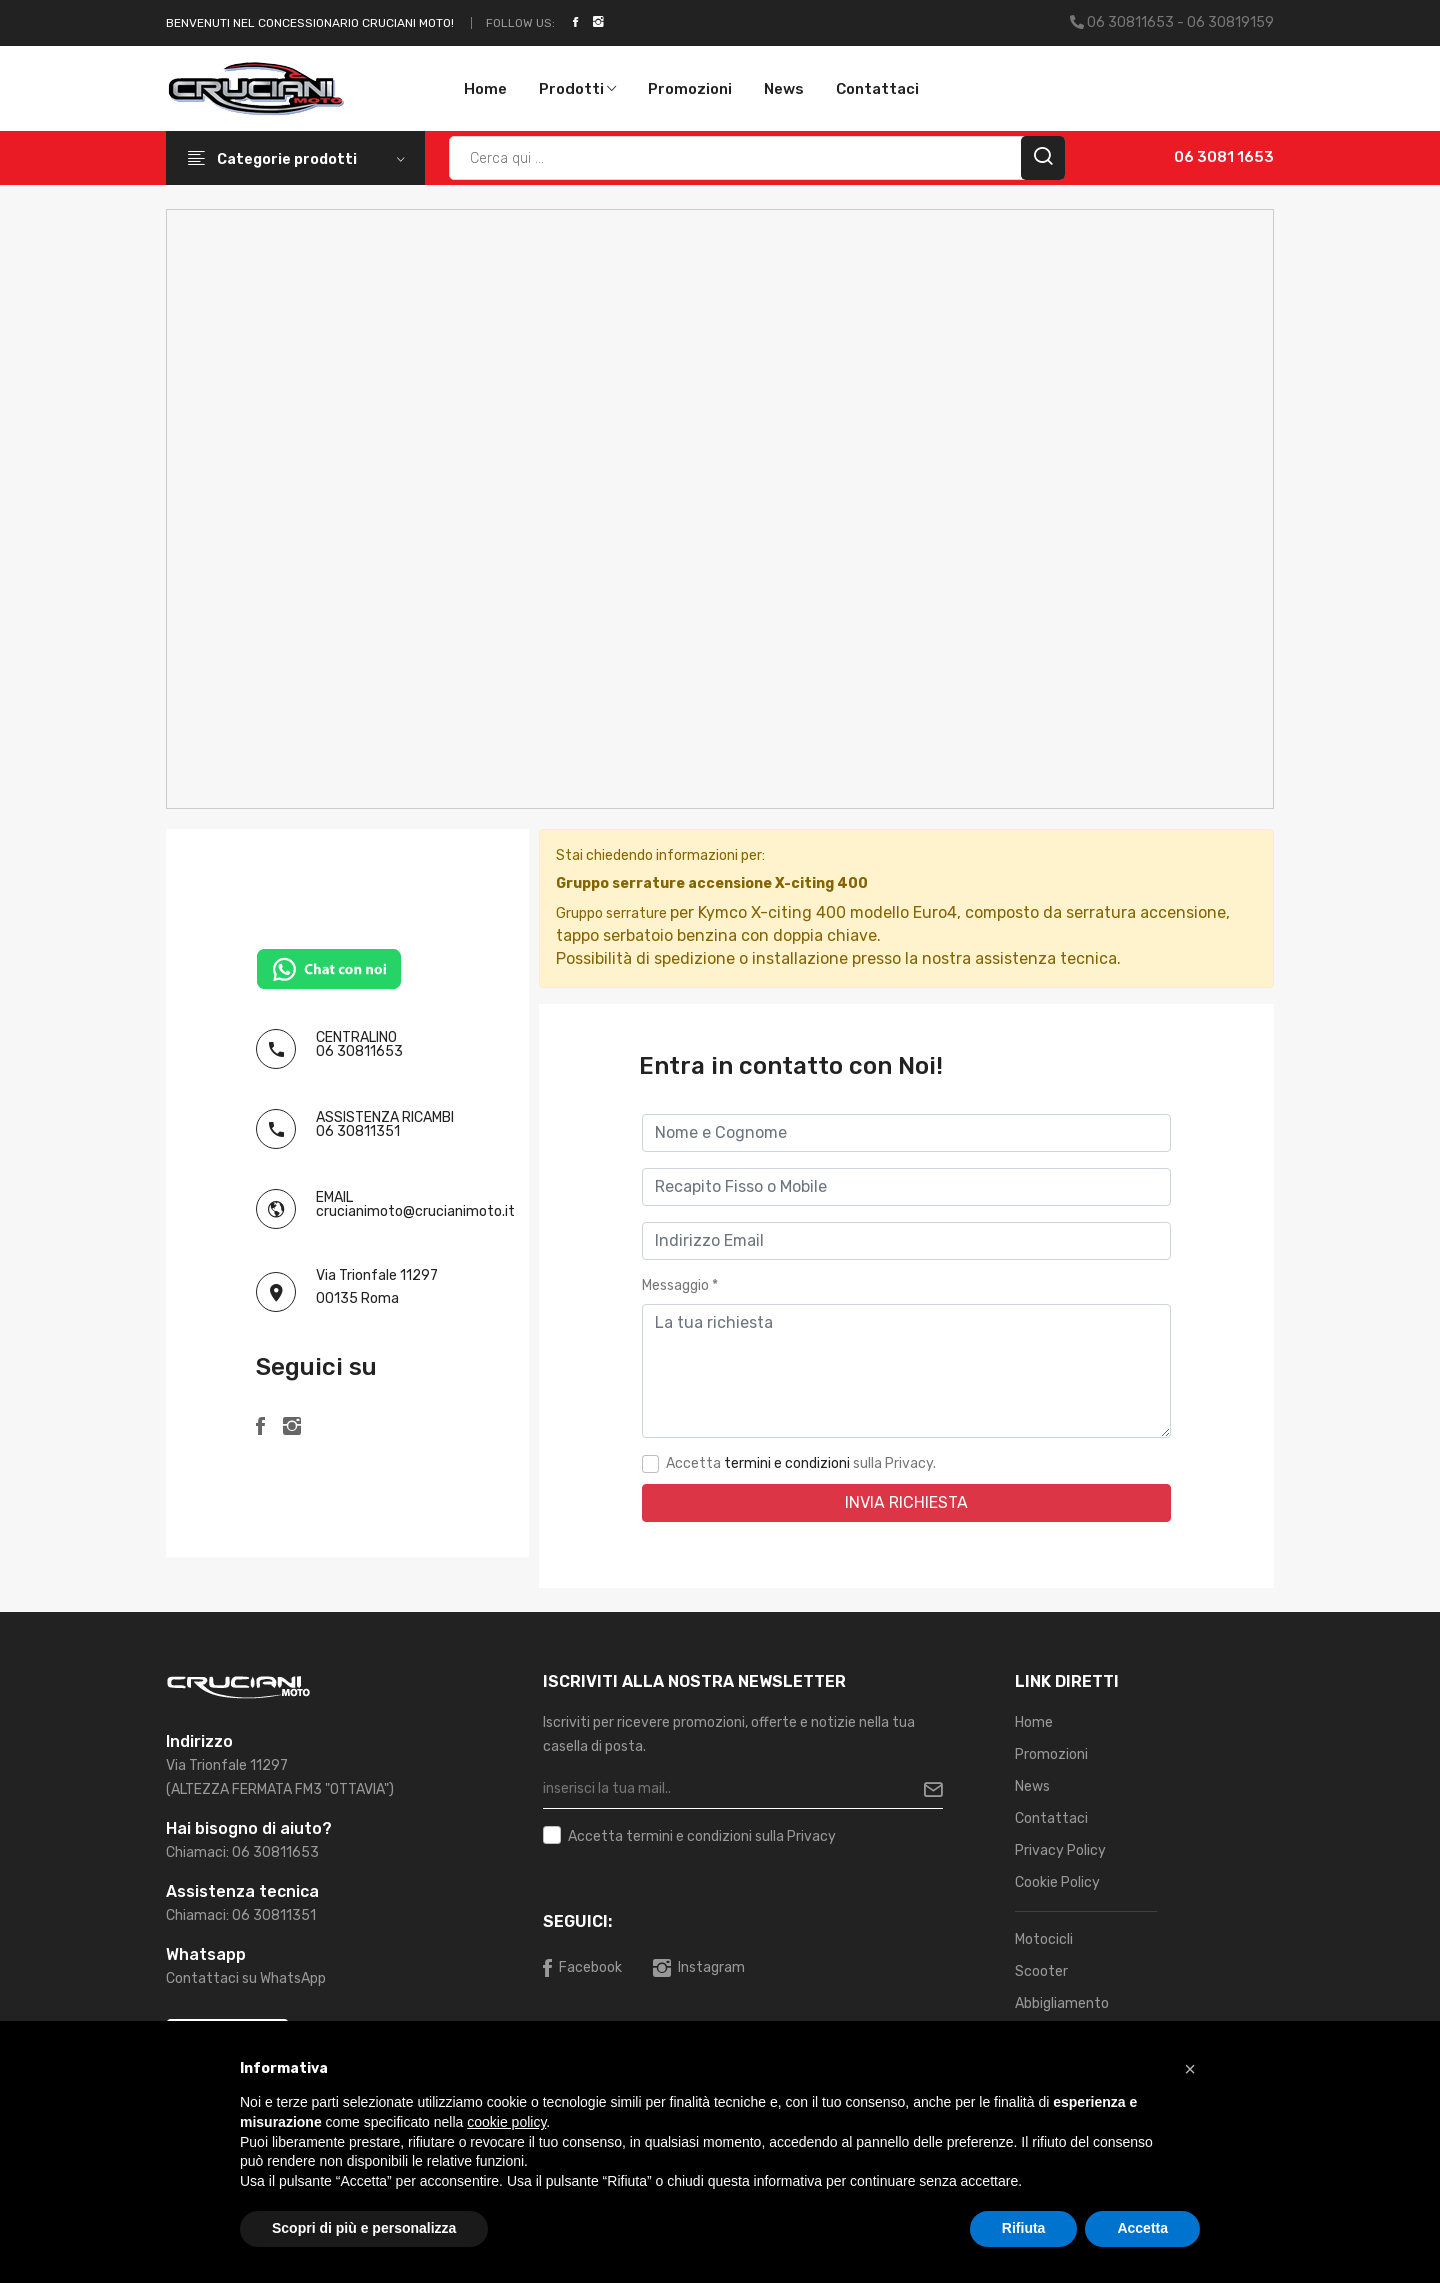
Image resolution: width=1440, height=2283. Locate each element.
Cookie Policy (1057, 1882)
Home (485, 89)
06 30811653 (359, 1051)
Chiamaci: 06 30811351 (241, 1915)
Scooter (1041, 1971)
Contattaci (877, 89)
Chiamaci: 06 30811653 (242, 1852)
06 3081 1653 (1224, 157)
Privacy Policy (1060, 1850)
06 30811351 (358, 1131)
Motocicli (1044, 1939)
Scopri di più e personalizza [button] (364, 2228)
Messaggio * (680, 1285)
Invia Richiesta (906, 1502)
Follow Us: (520, 23)
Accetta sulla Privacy (702, 1837)
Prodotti (577, 89)
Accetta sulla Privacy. (801, 1463)
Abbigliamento (1062, 2003)
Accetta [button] (1142, 2228)
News (784, 89)
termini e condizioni (787, 1463)
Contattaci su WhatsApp (246, 1978)
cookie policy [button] (506, 2122)
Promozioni (690, 89)
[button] (1190, 2069)
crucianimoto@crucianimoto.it (415, 1211)
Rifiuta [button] (1024, 2228)
